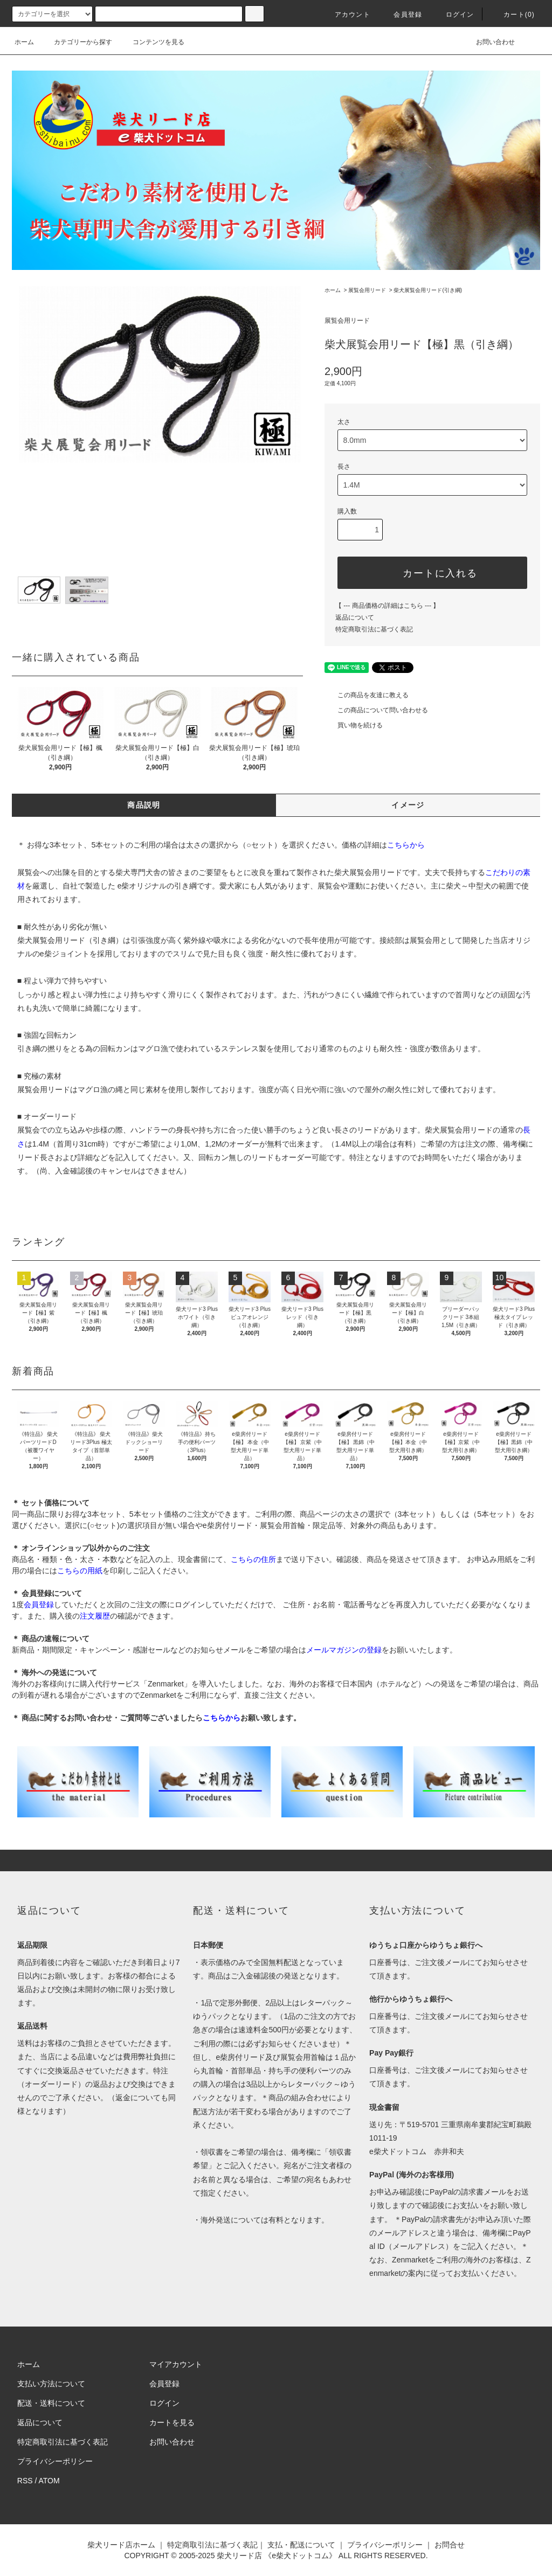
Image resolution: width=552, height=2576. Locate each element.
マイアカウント (175, 2364)
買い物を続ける (354, 725)
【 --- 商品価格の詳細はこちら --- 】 (387, 605)
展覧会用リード (367, 290)
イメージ (408, 805)
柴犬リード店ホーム (121, 2544)
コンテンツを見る (152, 42)
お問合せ (449, 2544)
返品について (354, 617)
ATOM (49, 2480)
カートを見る (172, 2422)
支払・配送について (301, 2544)
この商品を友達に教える (367, 695)
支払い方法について (51, 2383)
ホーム (24, 42)
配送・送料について (51, 2403)
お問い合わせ (489, 42)
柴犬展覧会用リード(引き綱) (428, 290)
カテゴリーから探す (76, 42)
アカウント (346, 14)
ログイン (453, 14)
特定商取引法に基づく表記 (374, 629)
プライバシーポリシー (55, 2461)
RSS (25, 2480)
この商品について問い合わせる (376, 710)
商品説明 (144, 805)
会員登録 (401, 14)
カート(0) (513, 14)
